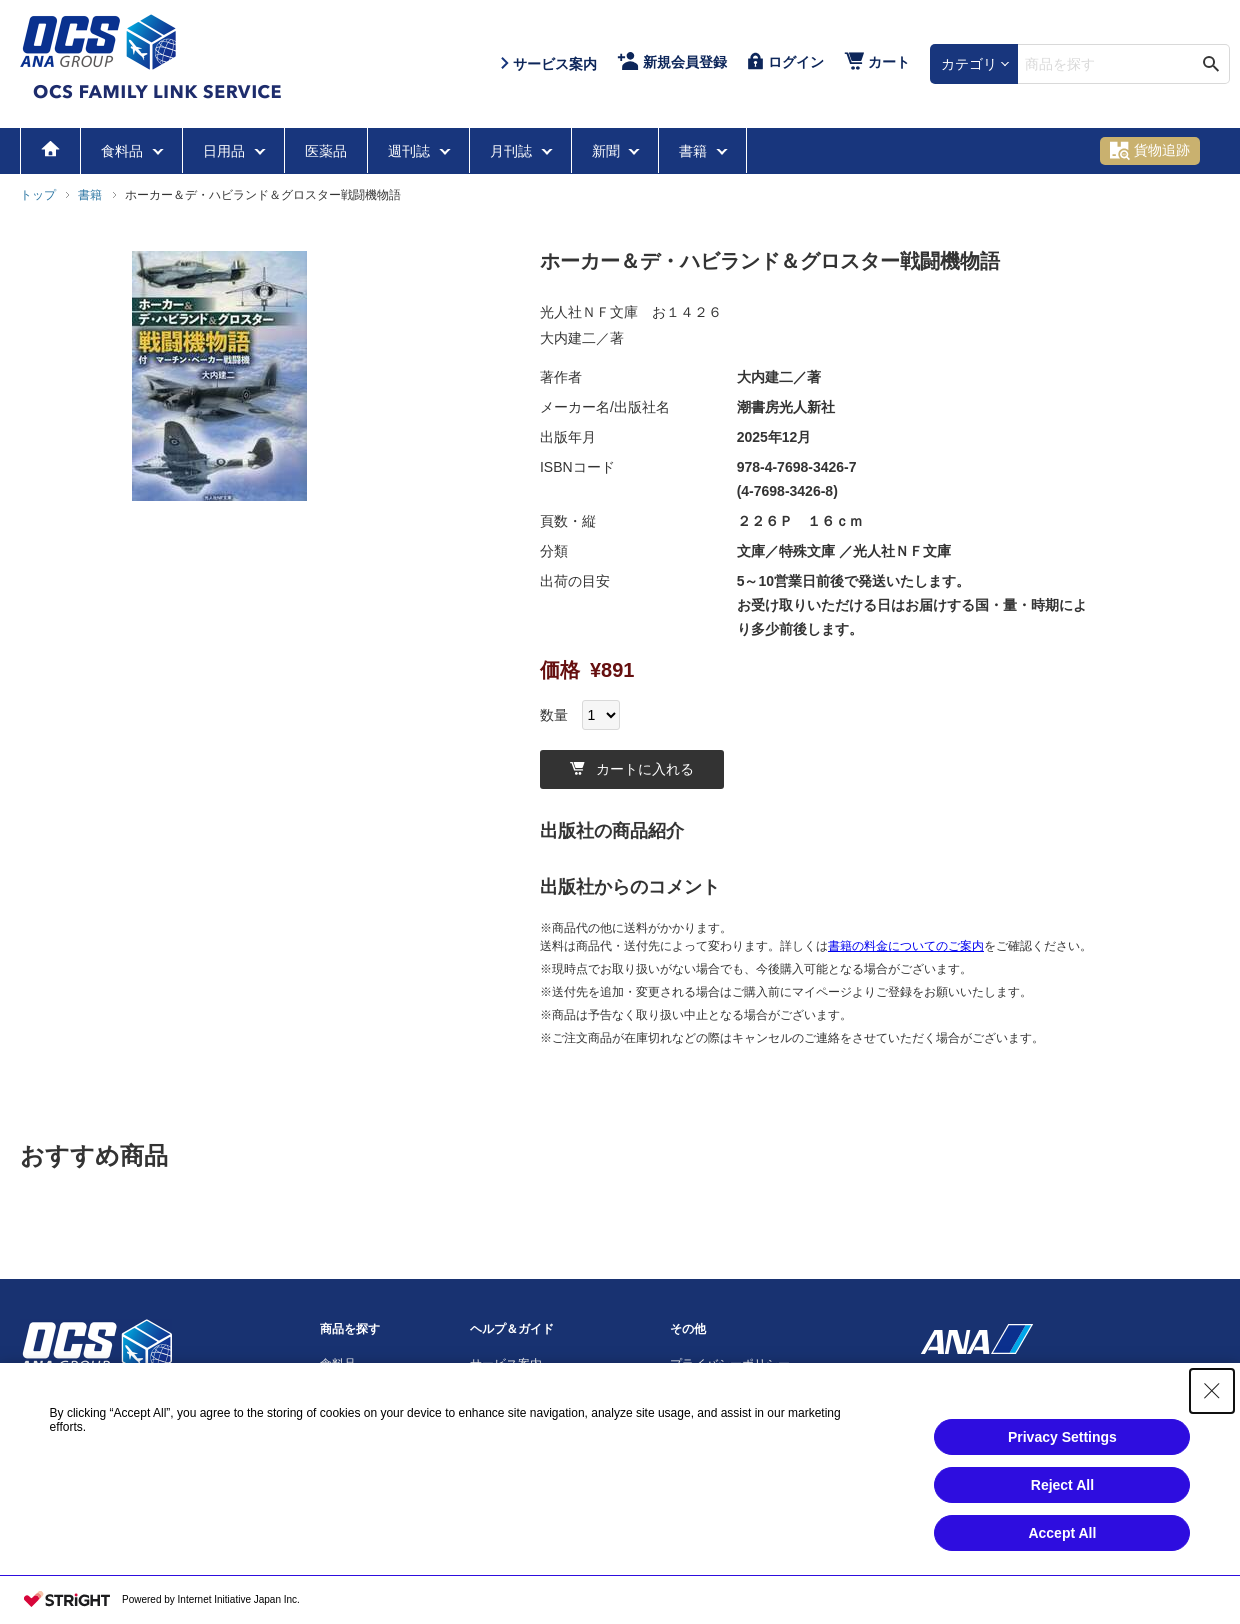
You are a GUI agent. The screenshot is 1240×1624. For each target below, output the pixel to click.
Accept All (1062, 1533)
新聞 (608, 151)
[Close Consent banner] (1212, 1391)
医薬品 (326, 151)
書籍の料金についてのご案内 (906, 946)
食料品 (124, 151)
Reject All (1062, 1485)
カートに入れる (632, 769)
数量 (554, 715)
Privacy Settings (1062, 1437)
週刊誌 (411, 151)
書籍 (695, 151)
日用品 (226, 151)
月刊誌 (513, 151)
